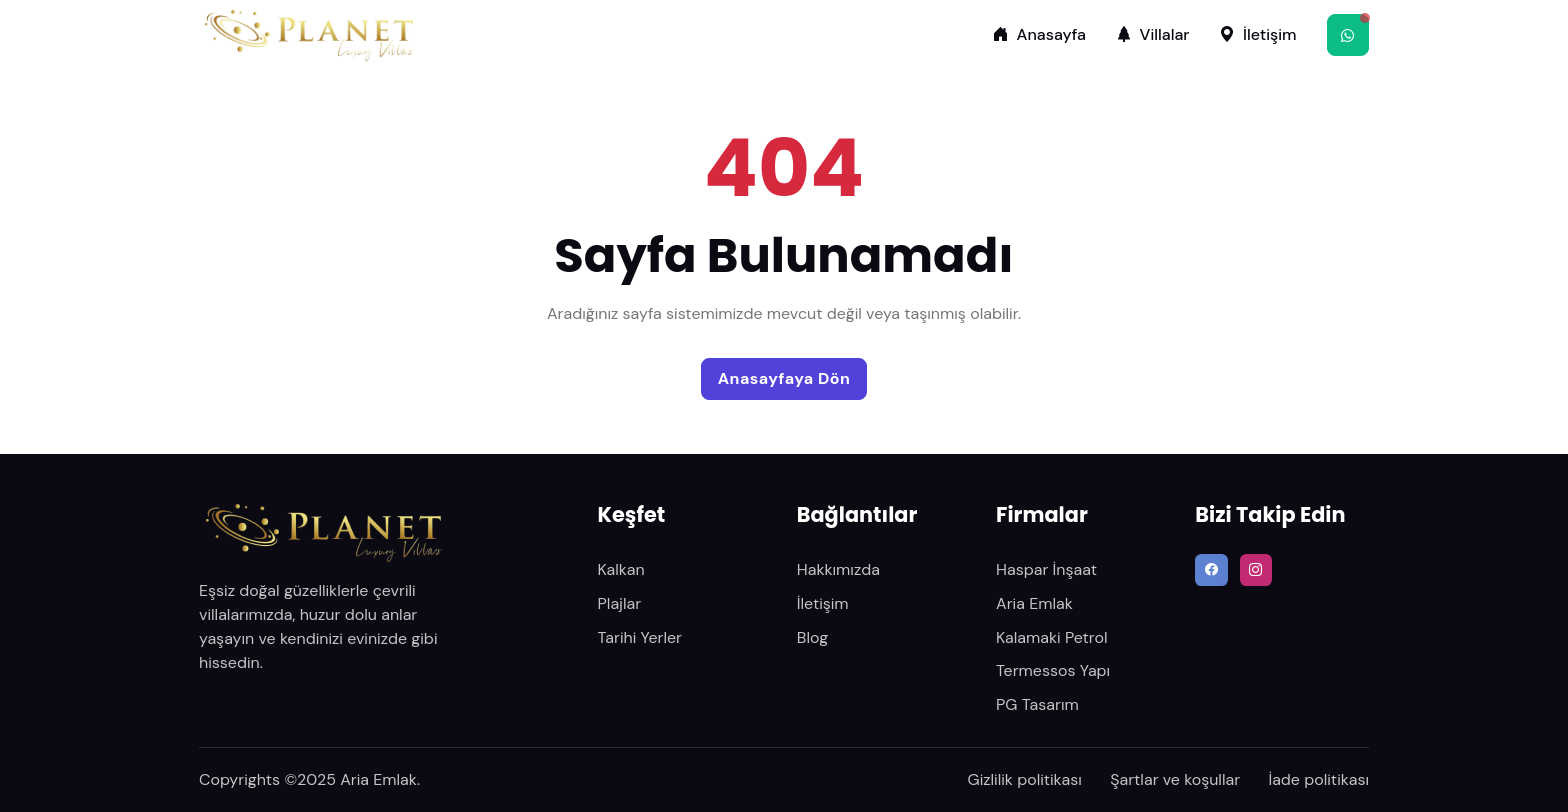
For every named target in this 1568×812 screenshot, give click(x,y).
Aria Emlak (1034, 603)
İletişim (1258, 34)
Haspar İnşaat (1046, 569)
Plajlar (620, 603)
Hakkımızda (838, 569)
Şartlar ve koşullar (1175, 779)
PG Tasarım (1037, 704)
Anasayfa (1039, 34)
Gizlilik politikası (1025, 779)
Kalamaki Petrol (1051, 637)
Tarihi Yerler (640, 637)
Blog (812, 637)
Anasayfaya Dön (784, 378)
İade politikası (1318, 779)
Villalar (1153, 34)
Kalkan (621, 569)
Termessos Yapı (1053, 670)
